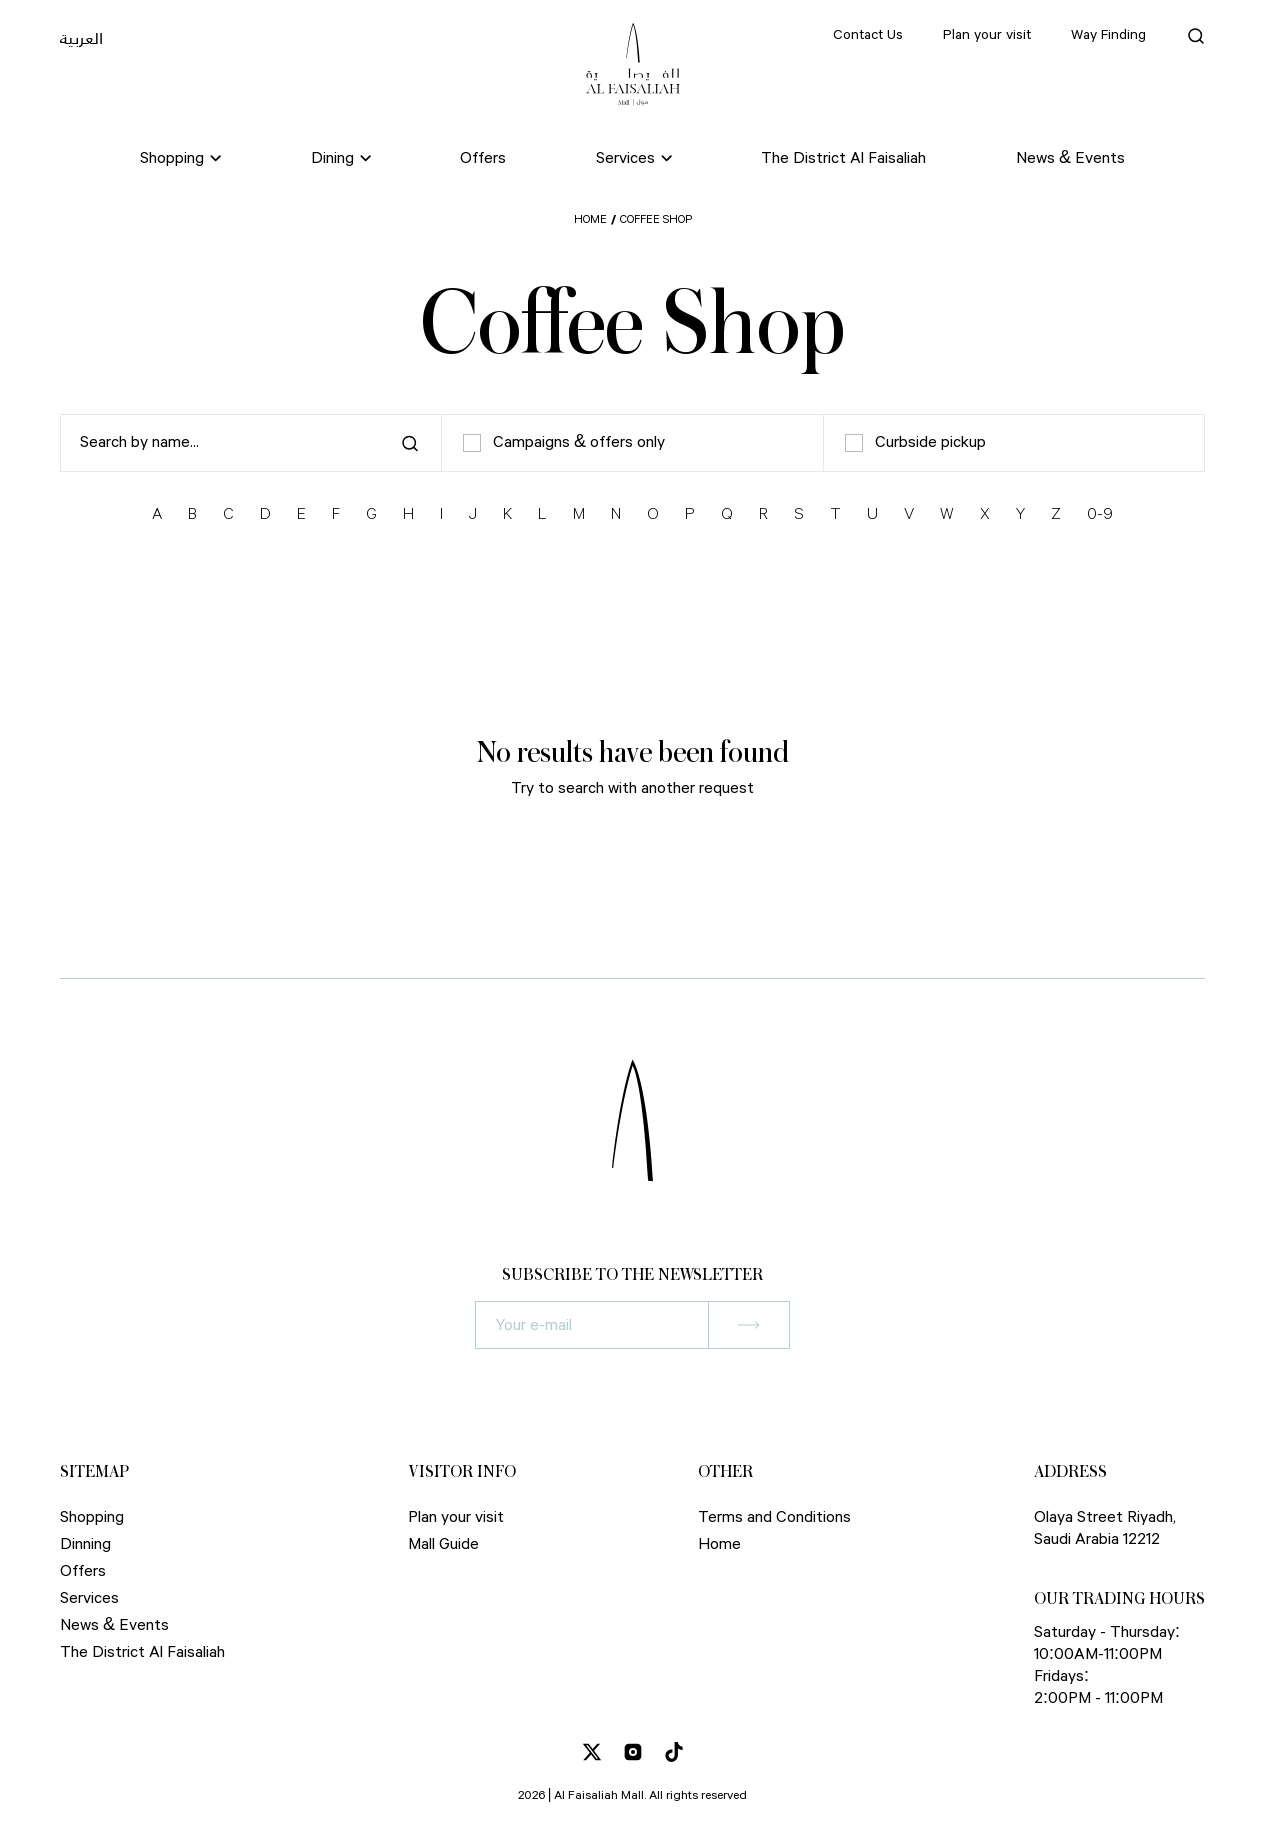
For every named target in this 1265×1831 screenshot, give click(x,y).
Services (89, 1598)
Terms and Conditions (774, 1517)
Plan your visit (987, 35)
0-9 (1100, 514)
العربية (81, 38)
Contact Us (868, 35)
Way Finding (1108, 35)
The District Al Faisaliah (843, 158)
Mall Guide (443, 1544)
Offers (483, 158)
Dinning (85, 1544)
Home (590, 219)
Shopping (92, 1517)
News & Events (1070, 158)
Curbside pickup (915, 443)
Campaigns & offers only (564, 443)
